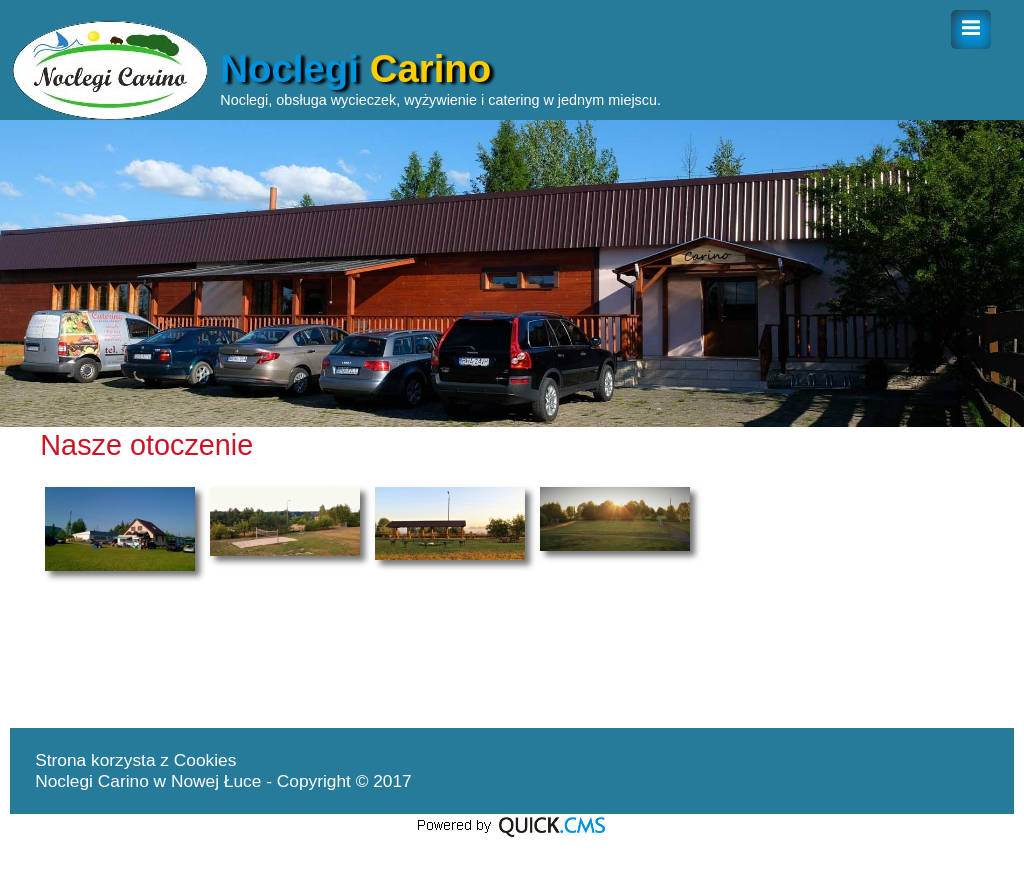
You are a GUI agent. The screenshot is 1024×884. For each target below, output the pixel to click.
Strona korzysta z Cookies (135, 760)
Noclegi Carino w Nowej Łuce (150, 781)
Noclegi (355, 68)
